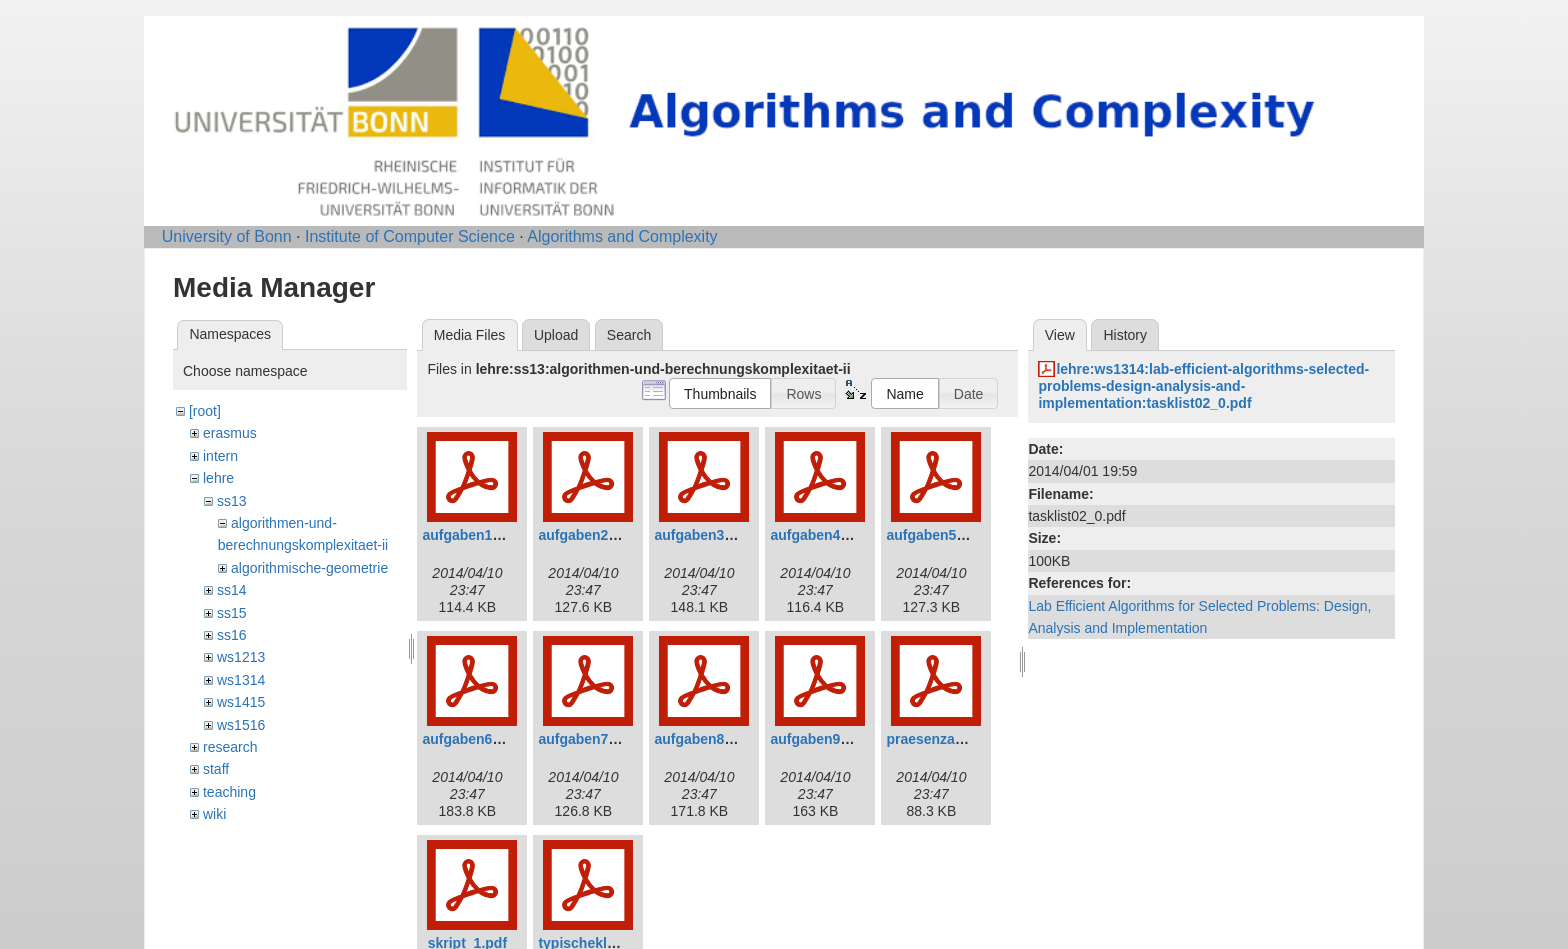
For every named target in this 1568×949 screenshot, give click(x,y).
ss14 (232, 590)
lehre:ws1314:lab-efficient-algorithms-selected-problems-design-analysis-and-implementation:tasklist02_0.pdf (1203, 386)
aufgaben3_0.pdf (709, 535)
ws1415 (241, 702)
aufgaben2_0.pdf (593, 535)
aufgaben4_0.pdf (825, 535)
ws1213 (241, 657)
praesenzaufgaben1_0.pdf (972, 739)
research (230, 747)
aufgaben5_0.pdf (941, 535)
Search (629, 335)
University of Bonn (227, 236)
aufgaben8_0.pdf (709, 739)
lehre (218, 478)
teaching (229, 792)
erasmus (230, 433)
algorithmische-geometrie (309, 568)
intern (220, 456)
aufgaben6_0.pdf (477, 739)
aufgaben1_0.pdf (477, 535)
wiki (214, 814)
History (1125, 335)
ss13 (232, 501)
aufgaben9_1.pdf (825, 739)
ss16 (232, 635)
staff (216, 769)
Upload (556, 335)
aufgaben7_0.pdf (593, 739)
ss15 (232, 613)
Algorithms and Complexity (622, 236)
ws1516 (241, 725)
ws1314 (241, 680)
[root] (205, 411)
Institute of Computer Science (410, 236)
